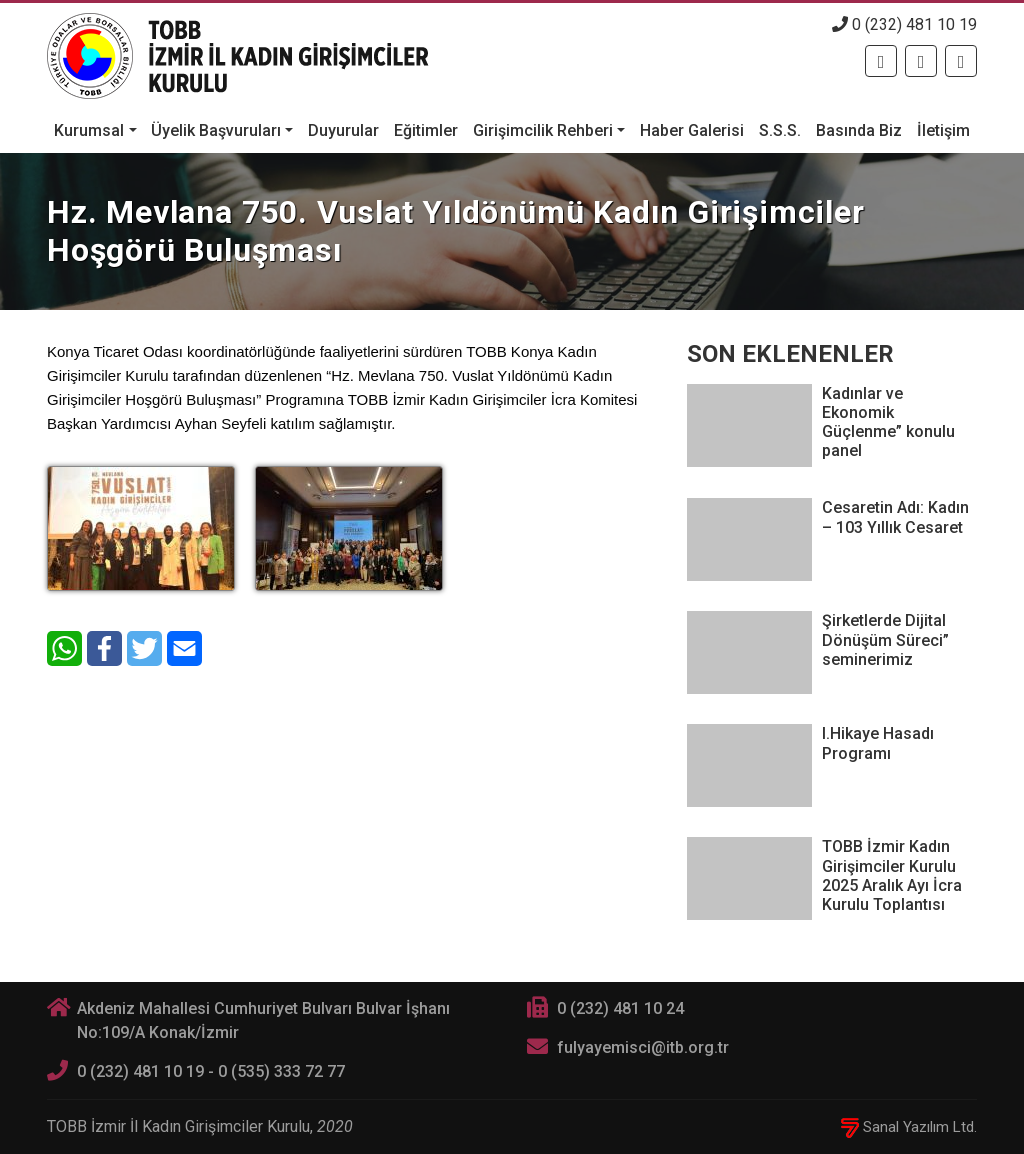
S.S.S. (780, 130)
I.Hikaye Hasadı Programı (878, 743)
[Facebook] (881, 61)
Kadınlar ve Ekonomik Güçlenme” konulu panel (888, 422)
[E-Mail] (184, 648)
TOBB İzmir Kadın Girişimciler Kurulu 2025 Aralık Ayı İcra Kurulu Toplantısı (892, 875)
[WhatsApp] (64, 648)
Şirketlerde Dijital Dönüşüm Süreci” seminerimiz (885, 639)
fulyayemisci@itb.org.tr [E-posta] (643, 1047)
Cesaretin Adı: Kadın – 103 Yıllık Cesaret (895, 517)
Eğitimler (426, 130)
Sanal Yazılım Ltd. (909, 1127)
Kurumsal (89, 130)
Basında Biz (859, 130)
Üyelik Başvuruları (216, 130)
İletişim (943, 130)
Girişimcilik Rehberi (543, 130)
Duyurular (343, 130)
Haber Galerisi (692, 130)
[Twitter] (921, 61)
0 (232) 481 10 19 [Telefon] (904, 24)
